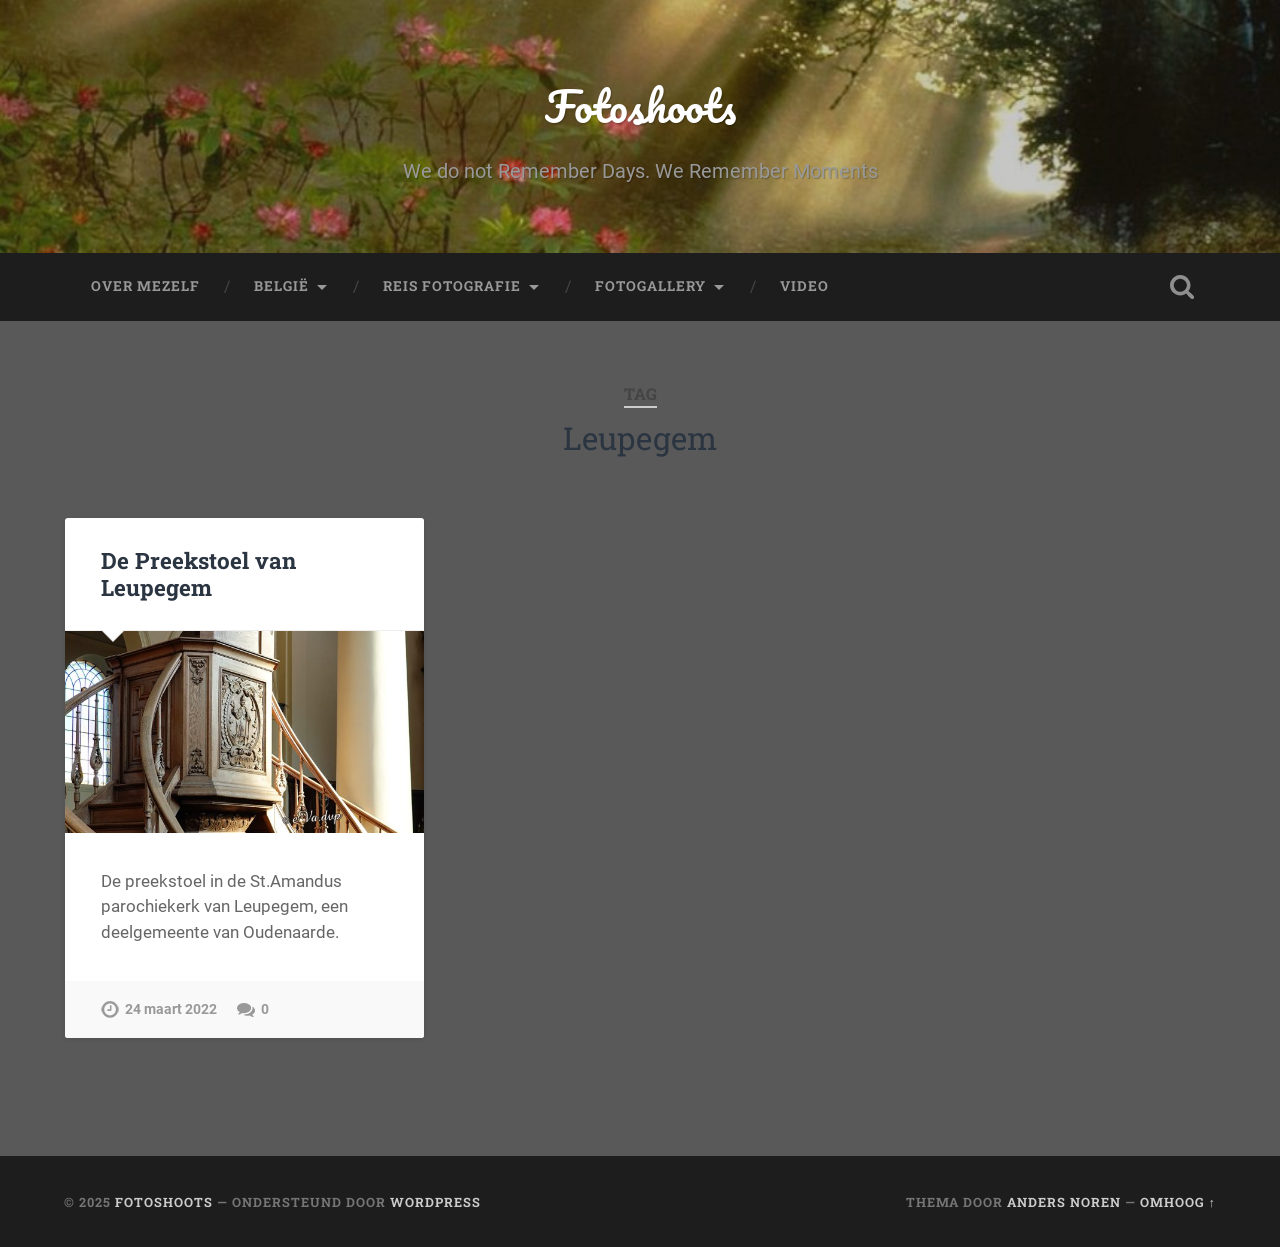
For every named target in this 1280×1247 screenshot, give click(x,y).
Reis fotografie (452, 286)
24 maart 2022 (171, 1009)
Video (804, 286)
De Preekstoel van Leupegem (198, 573)
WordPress (435, 1202)
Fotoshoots (640, 105)
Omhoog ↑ (1178, 1202)
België (281, 286)
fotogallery (650, 286)
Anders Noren (1064, 1202)
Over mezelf (145, 286)
